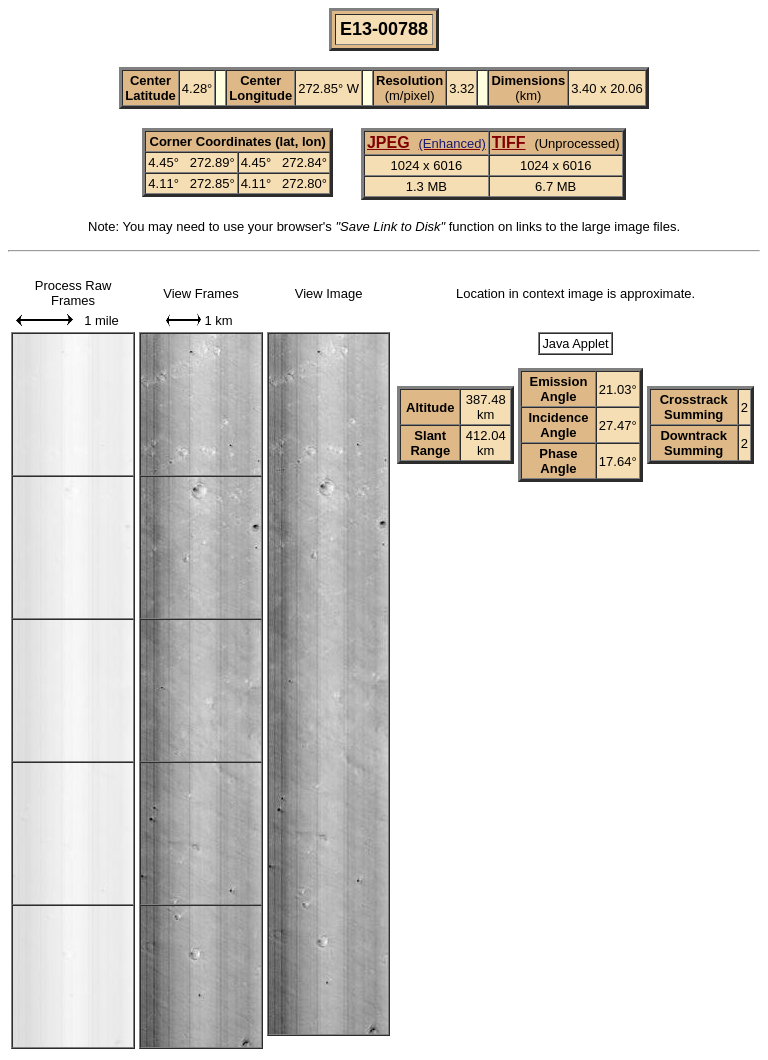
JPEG (388, 142)
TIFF (509, 142)
